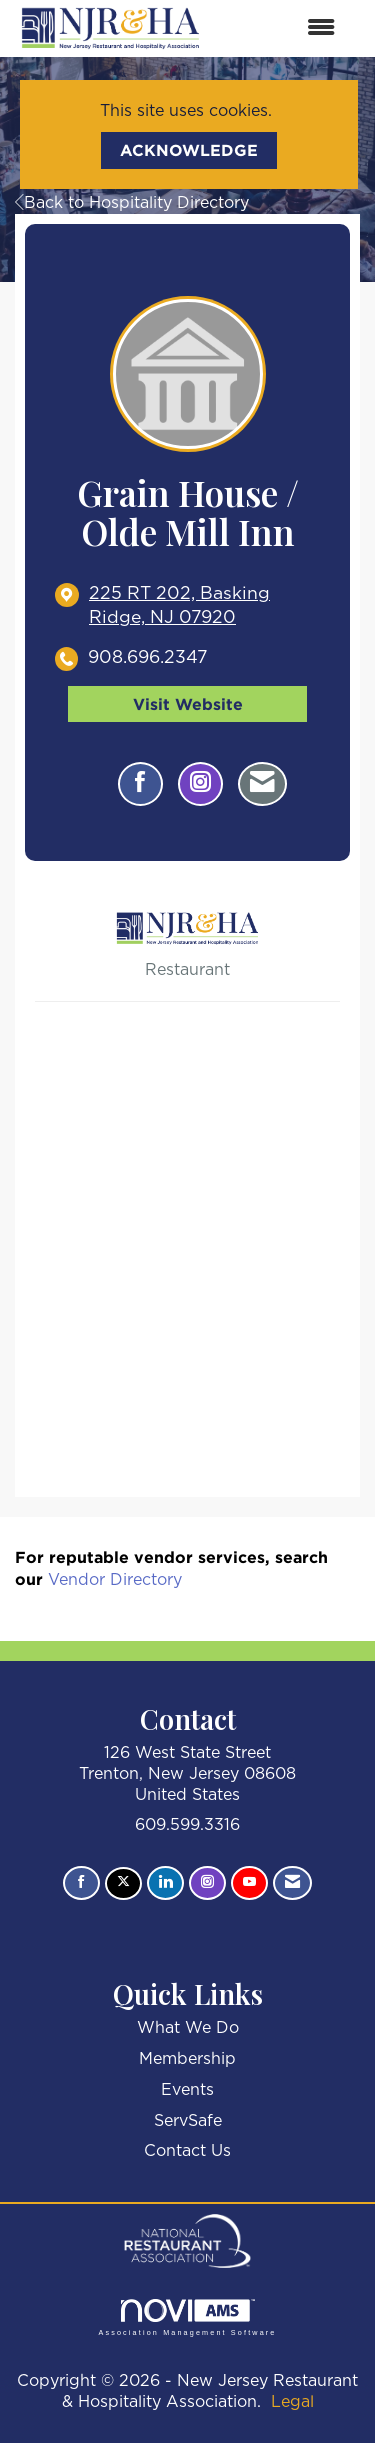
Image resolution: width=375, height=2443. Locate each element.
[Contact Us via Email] (292, 1883)
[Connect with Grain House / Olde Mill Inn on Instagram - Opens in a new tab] (200, 784)
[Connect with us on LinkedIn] (165, 1883)
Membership (187, 2059)
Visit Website (188, 704)
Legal (292, 2402)
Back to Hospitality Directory (132, 203)
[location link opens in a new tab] (204, 606)
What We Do (188, 2028)
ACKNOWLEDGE (189, 150)
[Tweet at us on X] (123, 1883)
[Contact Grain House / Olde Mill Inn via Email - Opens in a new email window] (262, 784)
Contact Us (187, 2151)
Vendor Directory (115, 1580)
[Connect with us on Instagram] (207, 1883)
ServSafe (188, 2121)
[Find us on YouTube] (249, 1883)
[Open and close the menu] (280, 28)
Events (187, 2090)
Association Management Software (187, 2317)
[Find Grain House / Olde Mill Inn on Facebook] (140, 784)
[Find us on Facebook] (81, 1883)
